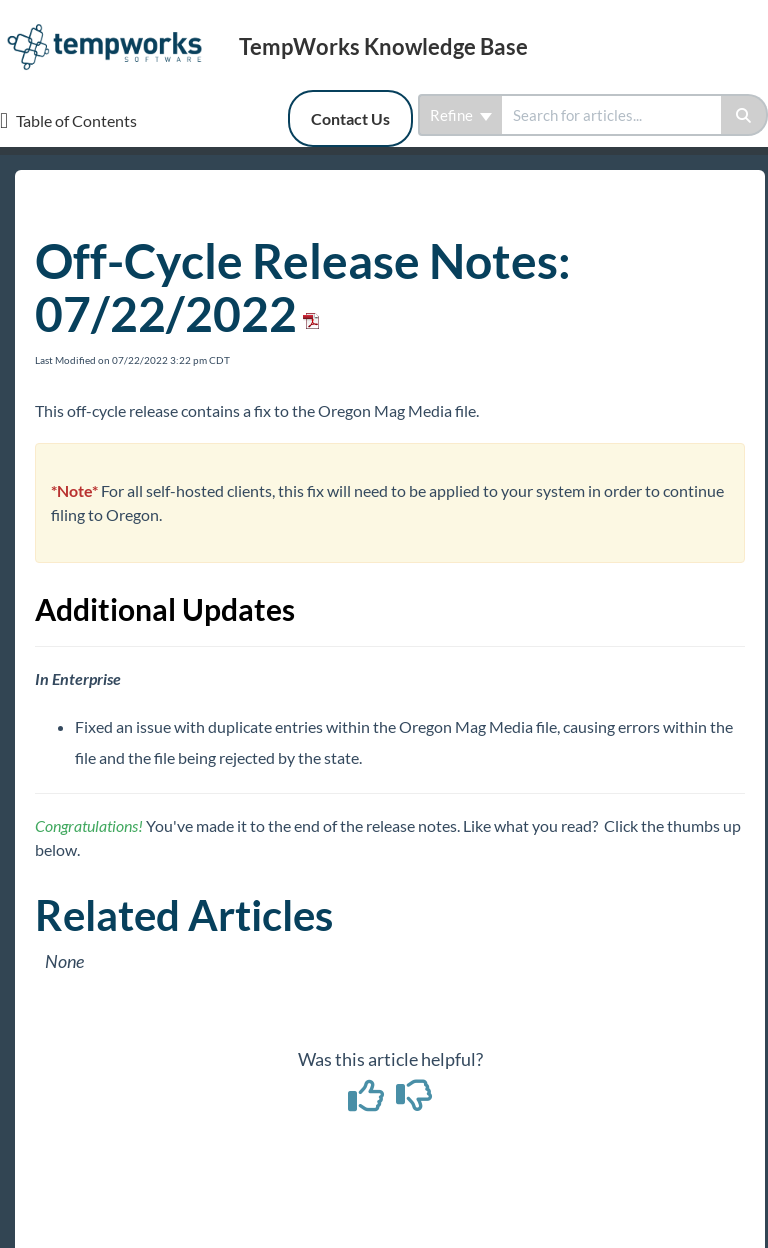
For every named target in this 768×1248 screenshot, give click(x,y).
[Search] (744, 115)
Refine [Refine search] (461, 115)
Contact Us (350, 118)
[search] (611, 115)
